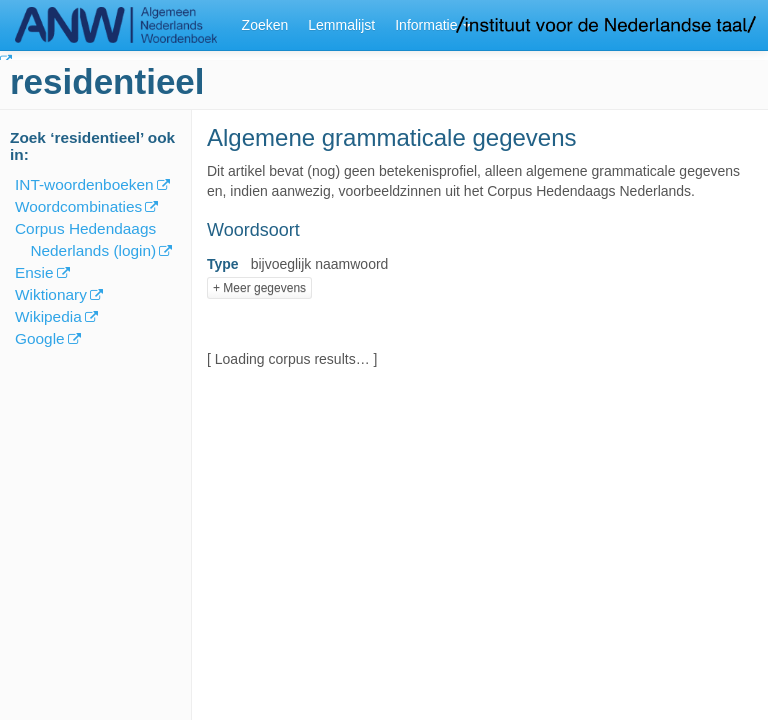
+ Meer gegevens (259, 288)
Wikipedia (48, 316)
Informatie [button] (433, 25)
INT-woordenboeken (84, 184)
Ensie (34, 272)
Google (40, 338)
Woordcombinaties (78, 206)
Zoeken (265, 25)
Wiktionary (51, 294)
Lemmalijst (341, 25)
